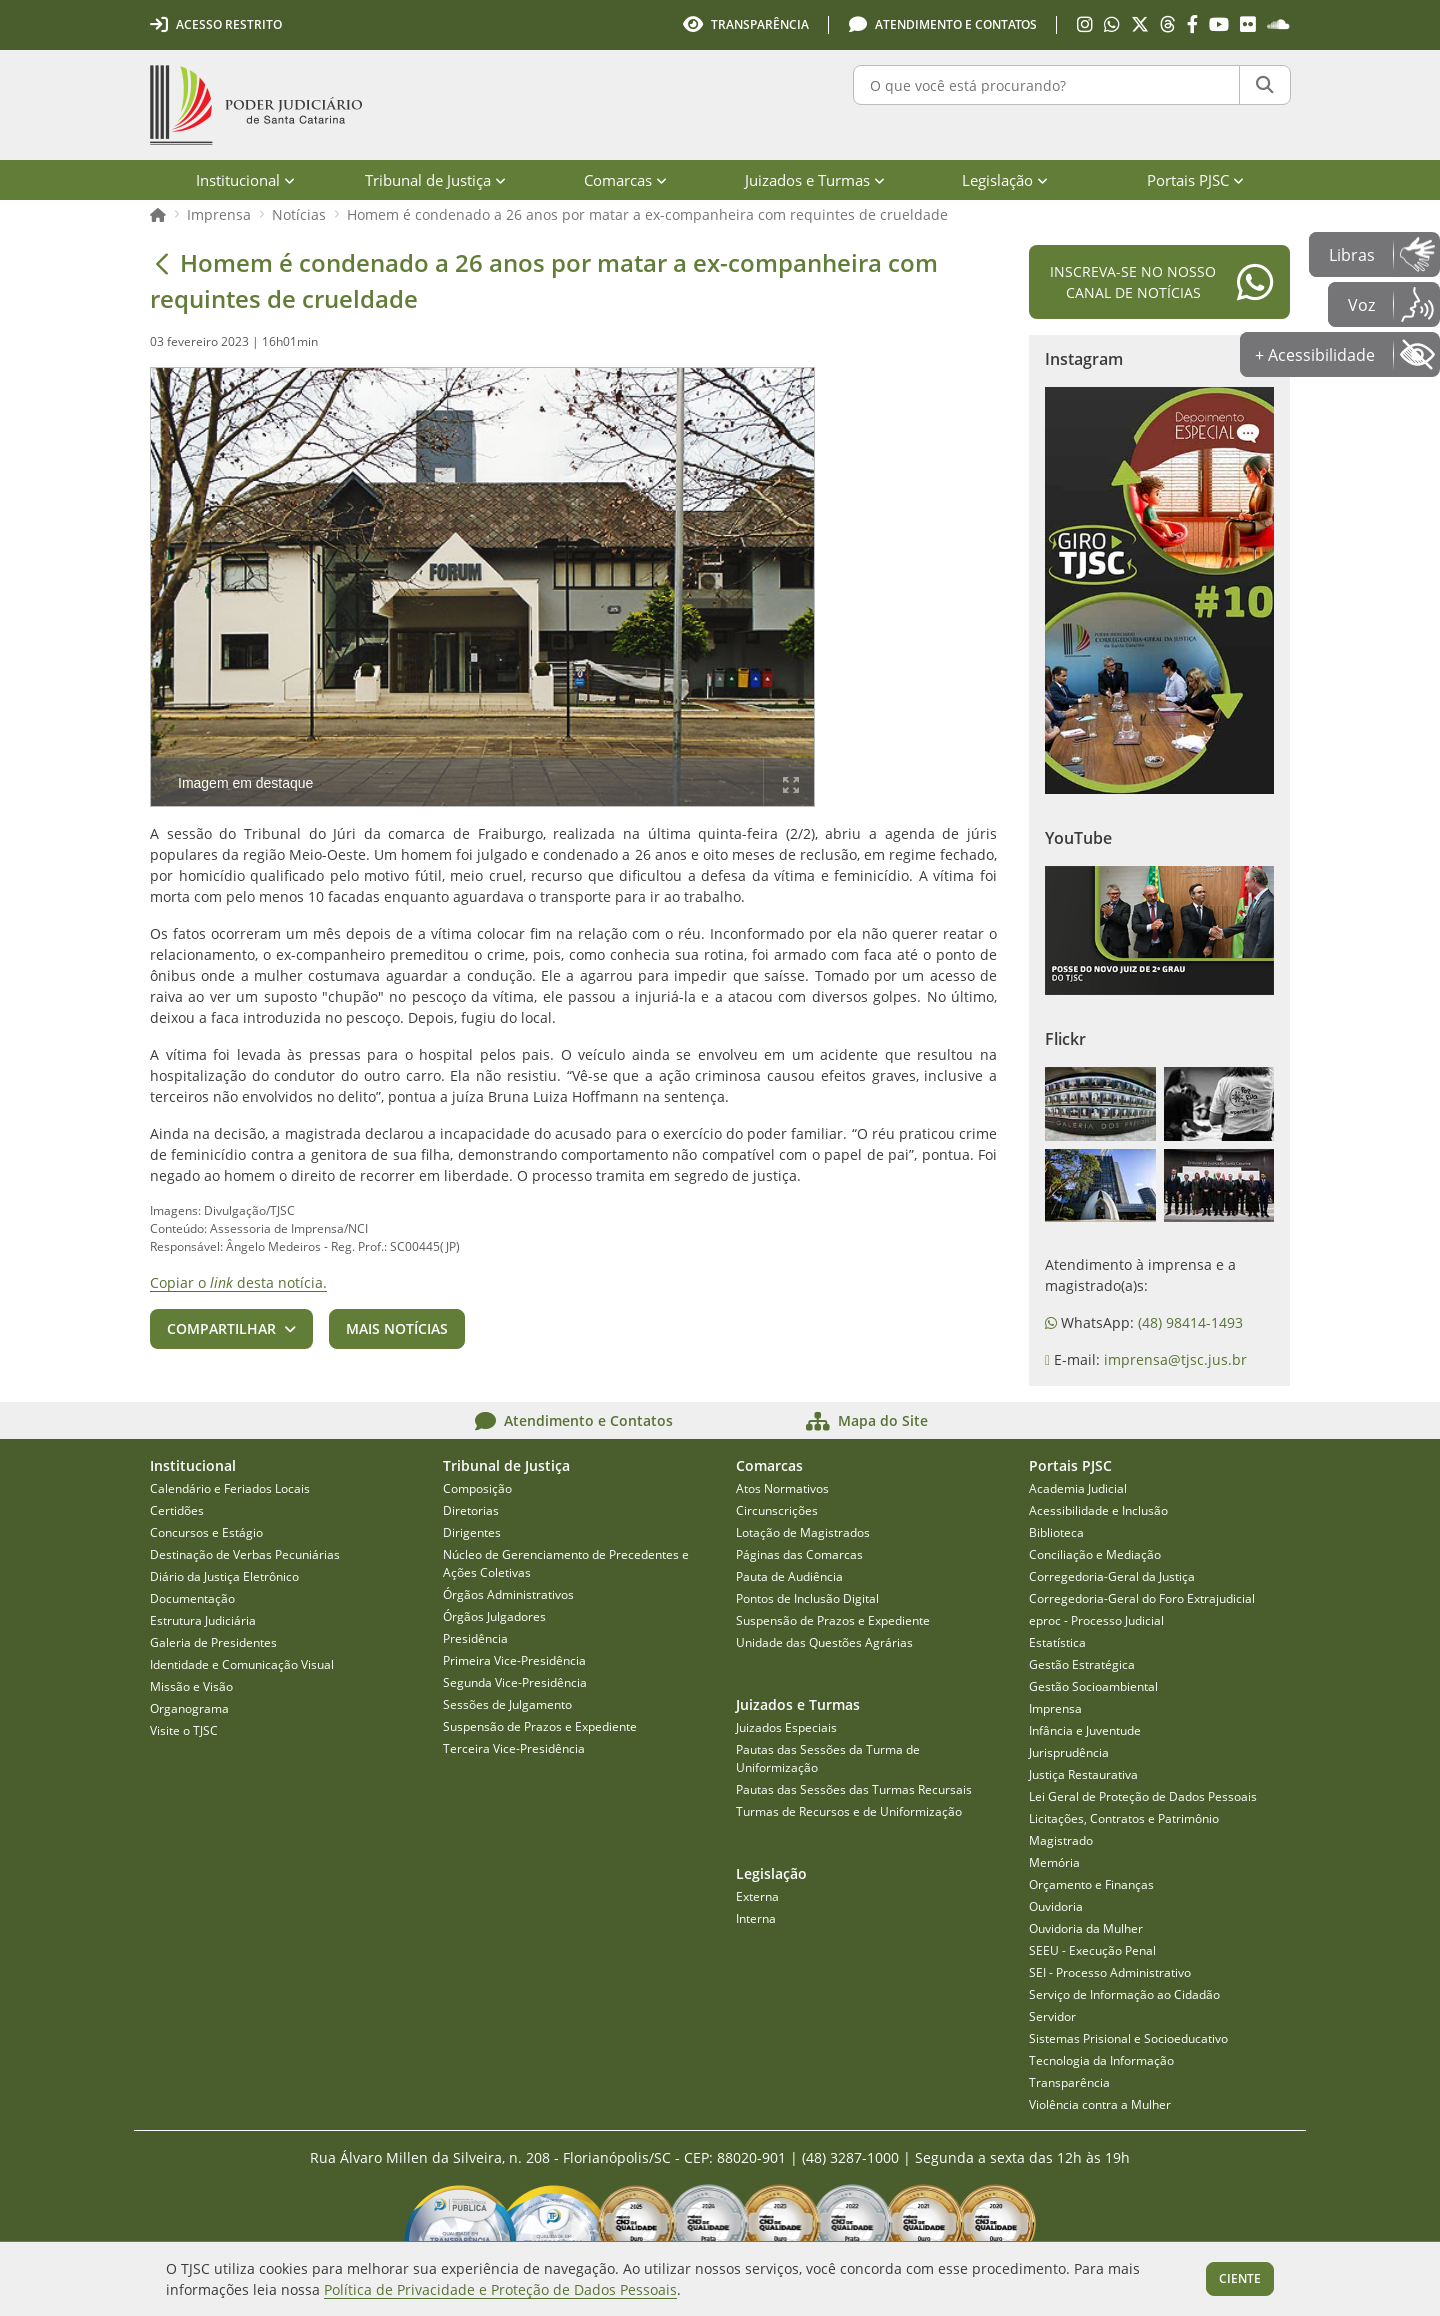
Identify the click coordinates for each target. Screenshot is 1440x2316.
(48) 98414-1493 (1190, 1322)
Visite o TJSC (184, 1730)
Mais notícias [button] (397, 1328)
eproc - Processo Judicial (1096, 1620)
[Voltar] (162, 263)
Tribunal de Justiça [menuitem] (435, 180)
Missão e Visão (191, 1686)
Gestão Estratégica (1082, 1664)
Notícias (299, 214)
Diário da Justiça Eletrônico (224, 1576)
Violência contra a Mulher (1100, 2104)
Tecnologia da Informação (1101, 2060)
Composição (477, 1488)
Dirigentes (472, 1532)
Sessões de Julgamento (507, 1704)
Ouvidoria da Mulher (1086, 1928)
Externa (757, 1896)
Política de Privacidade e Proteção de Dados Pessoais (500, 2289)
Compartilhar (221, 1328)
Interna (756, 1918)
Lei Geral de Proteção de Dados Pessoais (1143, 1796)
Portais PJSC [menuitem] (1195, 180)
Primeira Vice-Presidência (514, 1660)
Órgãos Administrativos (508, 1594)
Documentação (192, 1598)
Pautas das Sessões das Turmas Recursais (854, 1789)
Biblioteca (1056, 1532)
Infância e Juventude (1085, 1730)
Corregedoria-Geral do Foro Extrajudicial (1142, 1598)
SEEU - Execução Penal (1092, 1950)
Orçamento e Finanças (1091, 1884)
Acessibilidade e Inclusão (1098, 1510)
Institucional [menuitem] (245, 180)
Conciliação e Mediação (1095, 1554)
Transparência (1069, 2082)
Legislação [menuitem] (1005, 180)
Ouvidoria (1056, 1906)
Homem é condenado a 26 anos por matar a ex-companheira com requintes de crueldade (647, 214)
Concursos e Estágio (206, 1532)
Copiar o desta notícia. (238, 1282)
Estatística (1057, 1642)
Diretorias (471, 1510)
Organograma (189, 1708)
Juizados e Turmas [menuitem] (815, 180)
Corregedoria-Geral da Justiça (1112, 1576)
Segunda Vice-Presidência (515, 1682)
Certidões (177, 1510)
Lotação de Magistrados (803, 1532)
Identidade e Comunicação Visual (242, 1664)
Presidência (475, 1638)
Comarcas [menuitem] (625, 180)
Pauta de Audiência (789, 1576)
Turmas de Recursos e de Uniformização (849, 1811)
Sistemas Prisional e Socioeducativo (1128, 2038)
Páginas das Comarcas (799, 1554)
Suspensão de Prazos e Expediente (540, 1726)
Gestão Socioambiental (1093, 1686)
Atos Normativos (782, 1488)
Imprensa (219, 214)
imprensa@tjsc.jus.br (1175, 1359)
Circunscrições (777, 1510)
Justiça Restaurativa (1083, 1774)
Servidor (1052, 2016)
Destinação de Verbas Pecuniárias (245, 1554)
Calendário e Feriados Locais (230, 1488)
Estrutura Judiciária (203, 1620)
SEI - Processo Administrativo (1110, 1972)
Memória (1054, 1862)
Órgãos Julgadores (494, 1616)
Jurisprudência (1069, 1752)
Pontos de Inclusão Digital (807, 1598)
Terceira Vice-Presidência (514, 1748)
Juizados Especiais (786, 1727)
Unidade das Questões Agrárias (824, 1642)
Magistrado (1061, 1840)
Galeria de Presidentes (213, 1642)
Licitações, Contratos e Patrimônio (1124, 1818)
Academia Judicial (1078, 1488)
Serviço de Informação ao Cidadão (1124, 1994)
